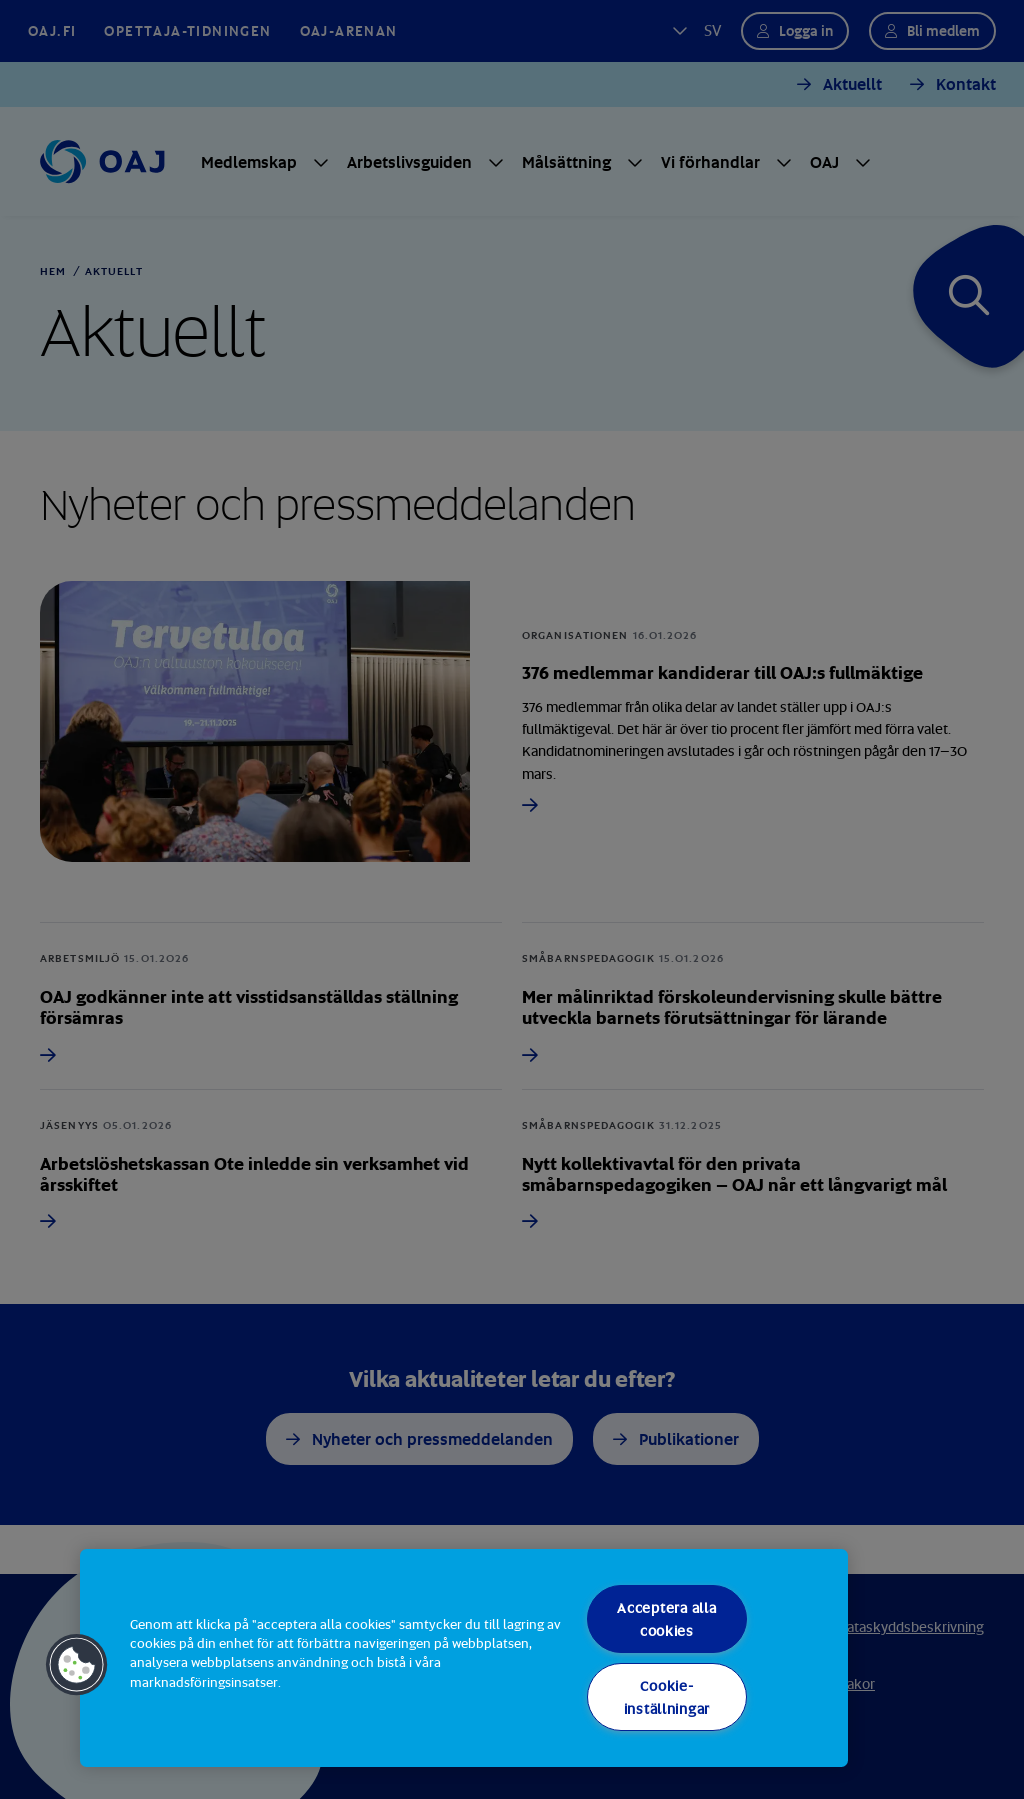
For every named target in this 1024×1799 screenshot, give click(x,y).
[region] (464, 1658)
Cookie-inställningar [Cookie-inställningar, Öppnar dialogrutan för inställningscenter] (667, 1697)
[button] (77, 1665)
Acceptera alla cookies (666, 1619)
